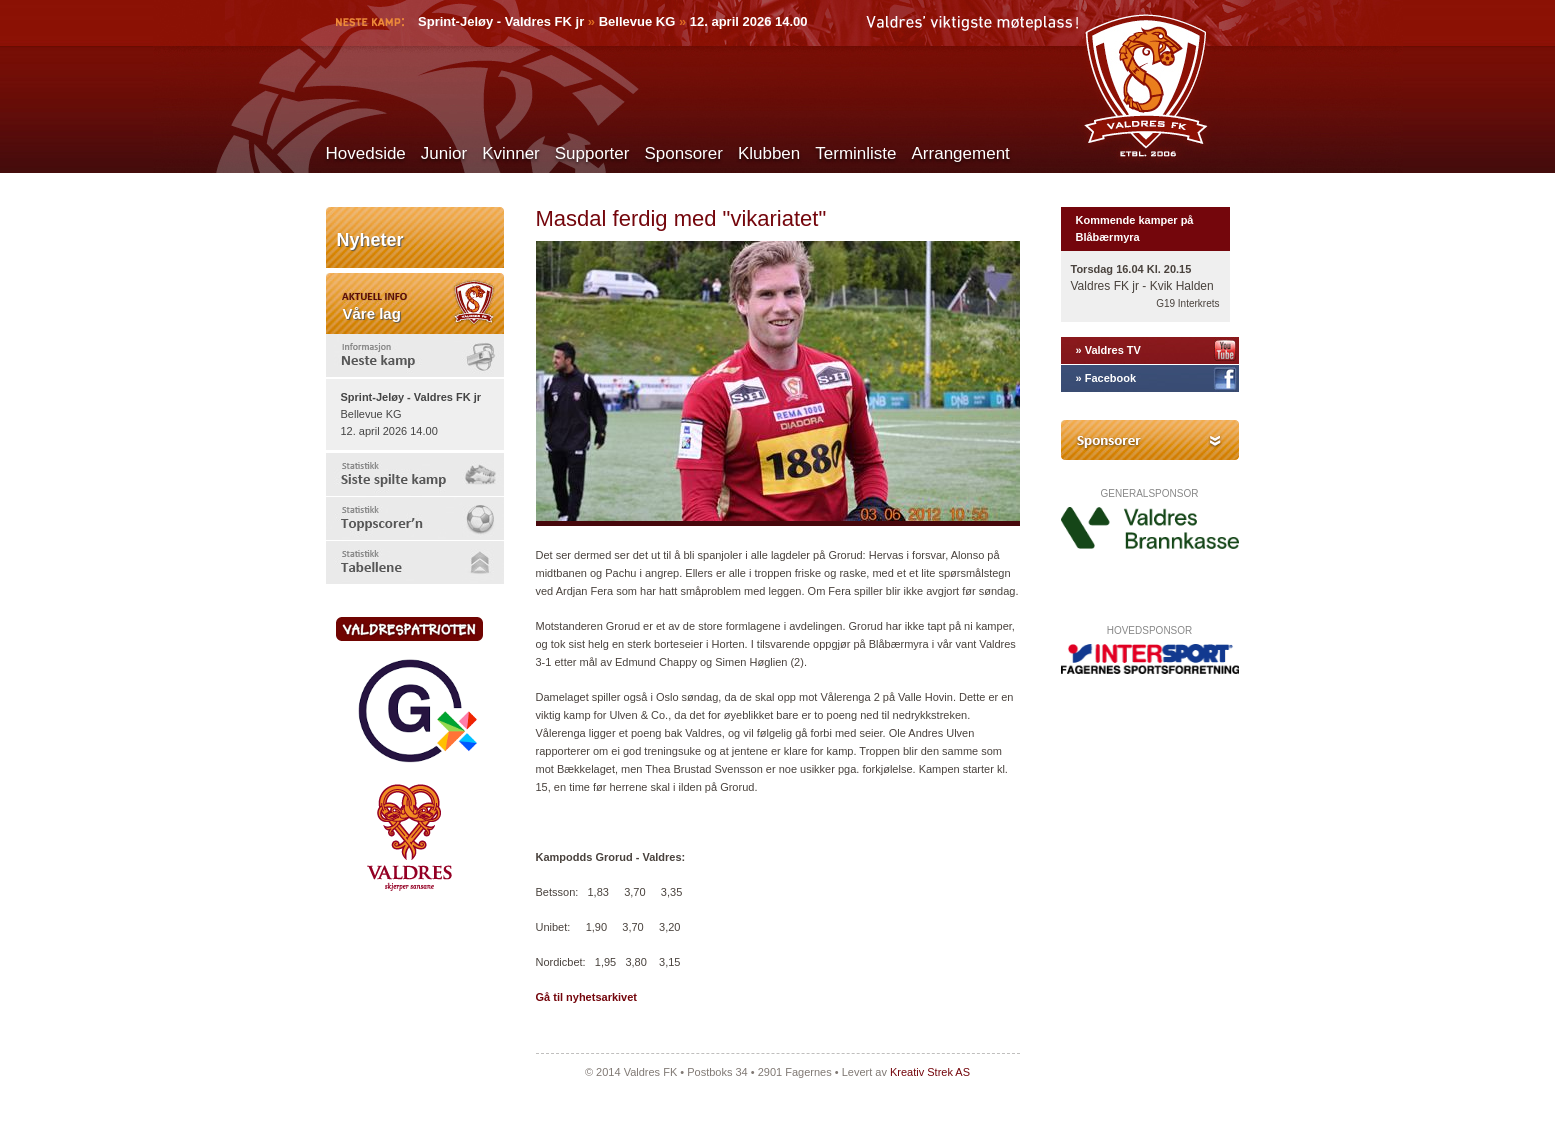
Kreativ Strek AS (930, 1072)
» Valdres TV (1108, 350)
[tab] (415, 355)
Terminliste (855, 153)
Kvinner (511, 153)
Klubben (769, 153)
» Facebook (1106, 378)
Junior (444, 153)
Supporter (592, 153)
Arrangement (961, 153)
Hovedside (366, 153)
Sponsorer (683, 153)
